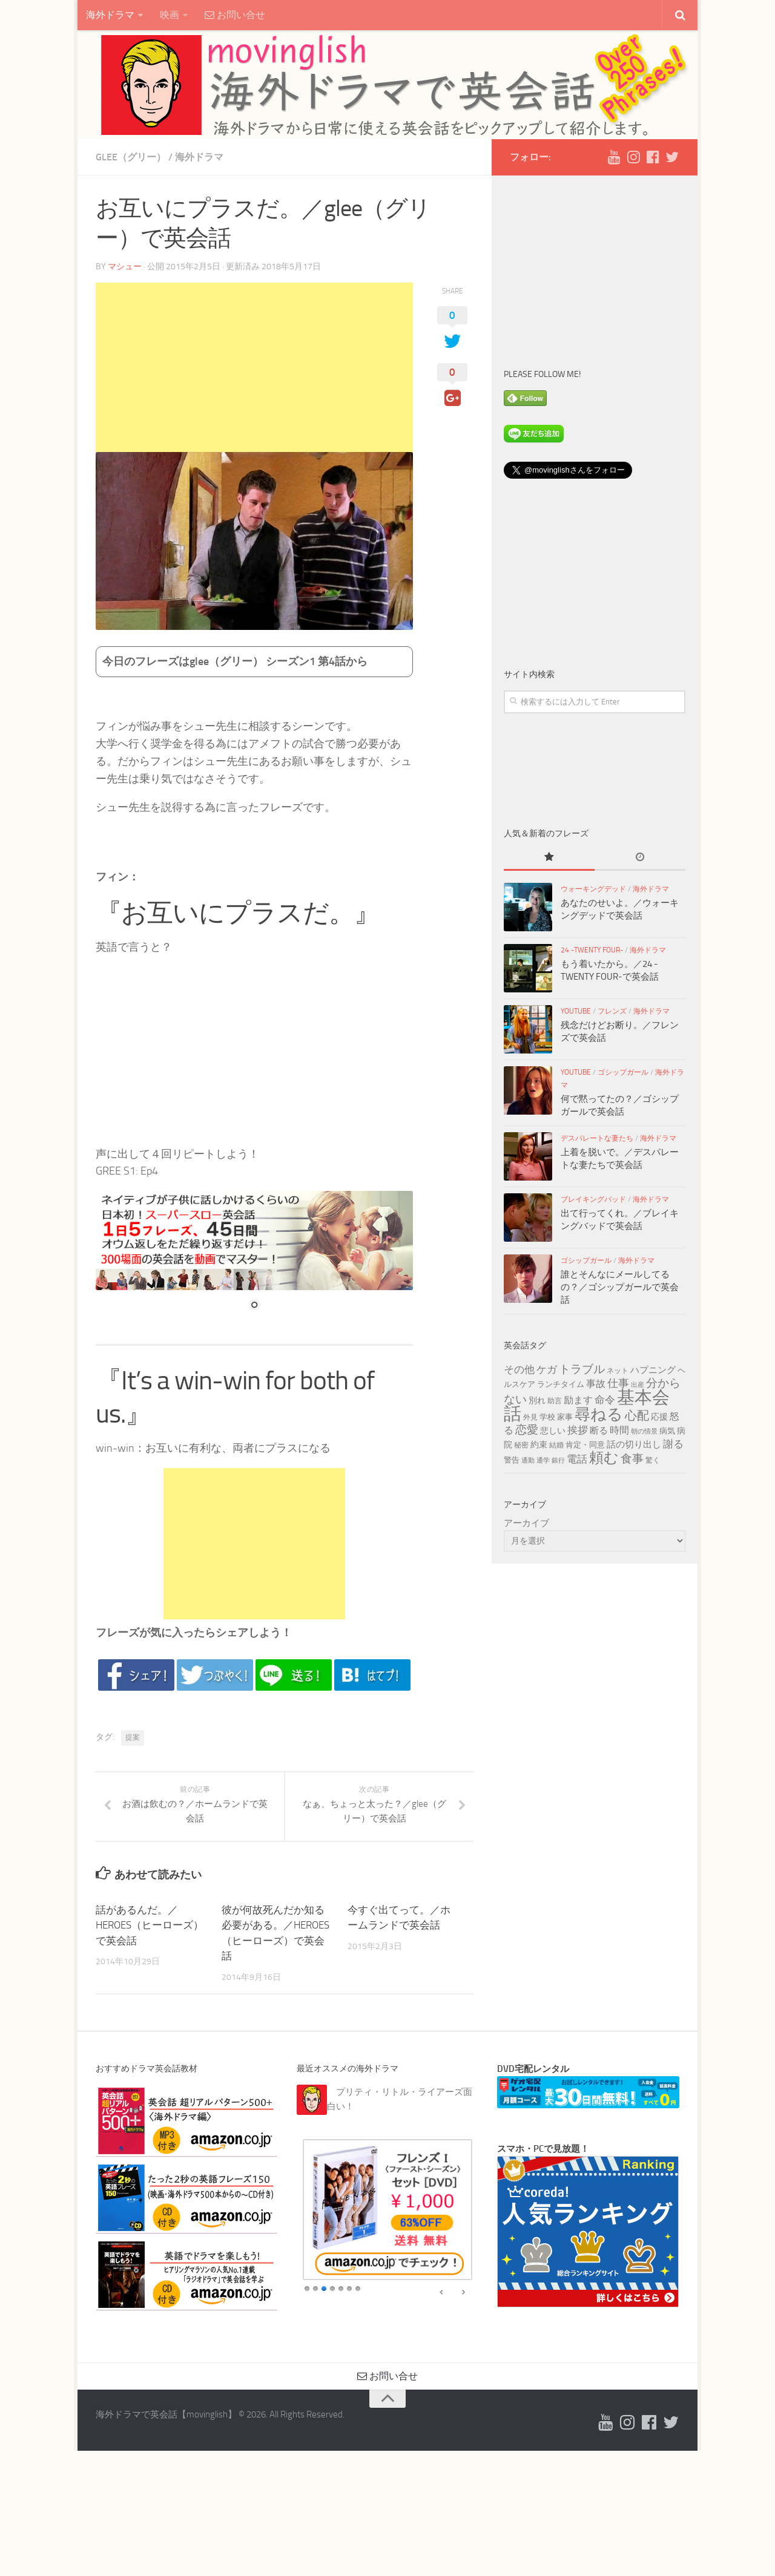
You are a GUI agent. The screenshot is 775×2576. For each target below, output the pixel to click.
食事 (632, 1459)
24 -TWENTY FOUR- (592, 950)
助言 (554, 1401)
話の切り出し (634, 1444)
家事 (565, 1416)
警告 (511, 1459)
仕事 (618, 1383)
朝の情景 (644, 1431)
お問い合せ (235, 15)
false (442, 2293)
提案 (132, 1737)
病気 (667, 1430)
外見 (530, 1417)
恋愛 (526, 1430)
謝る (673, 1444)
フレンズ (612, 1011)
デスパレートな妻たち (597, 1138)
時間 (619, 1430)
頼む (604, 1457)
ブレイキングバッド (593, 1199)
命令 (605, 1400)
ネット (617, 1370)
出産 (637, 1385)
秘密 (521, 1445)
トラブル (582, 1369)
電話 (577, 1459)
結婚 (556, 1445)
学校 (547, 1416)
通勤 (528, 1460)
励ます (578, 1400)
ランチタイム (560, 1384)
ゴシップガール (623, 1072)
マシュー (125, 266)
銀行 (558, 1460)
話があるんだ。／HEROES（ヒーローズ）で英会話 (149, 1925)
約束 (538, 1445)
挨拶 (577, 1430)
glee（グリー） (131, 157)
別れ (537, 1400)
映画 (169, 15)
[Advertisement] (254, 367)
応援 (659, 1417)
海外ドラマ (110, 15)
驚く (652, 1460)
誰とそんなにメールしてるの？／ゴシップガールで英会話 (620, 1287)
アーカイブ (526, 1523)
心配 (637, 1415)
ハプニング (653, 1370)
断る (599, 1430)
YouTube (576, 1011)
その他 (519, 1369)
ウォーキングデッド (593, 889)
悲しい (553, 1431)
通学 (543, 1460)
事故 (595, 1383)
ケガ (546, 1369)
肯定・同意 (585, 1444)
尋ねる (599, 1414)
